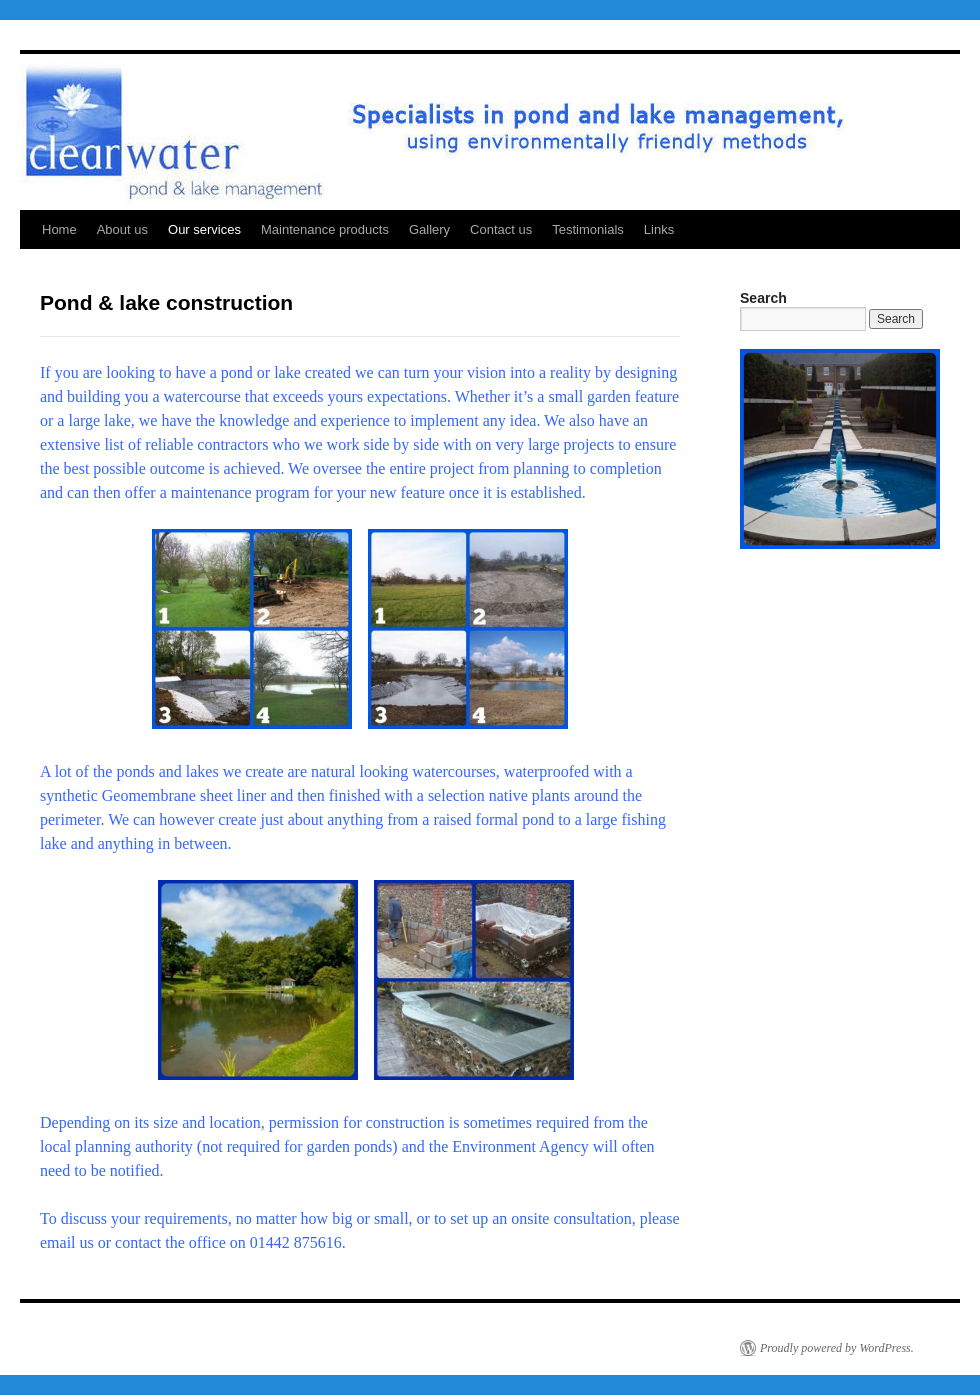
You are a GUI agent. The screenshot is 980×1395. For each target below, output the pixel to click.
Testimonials (588, 229)
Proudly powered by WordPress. (837, 1348)
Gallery (429, 229)
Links (659, 229)
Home (59, 229)
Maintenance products (325, 229)
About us (122, 229)
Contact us (501, 229)
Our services (204, 229)
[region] (840, 449)
